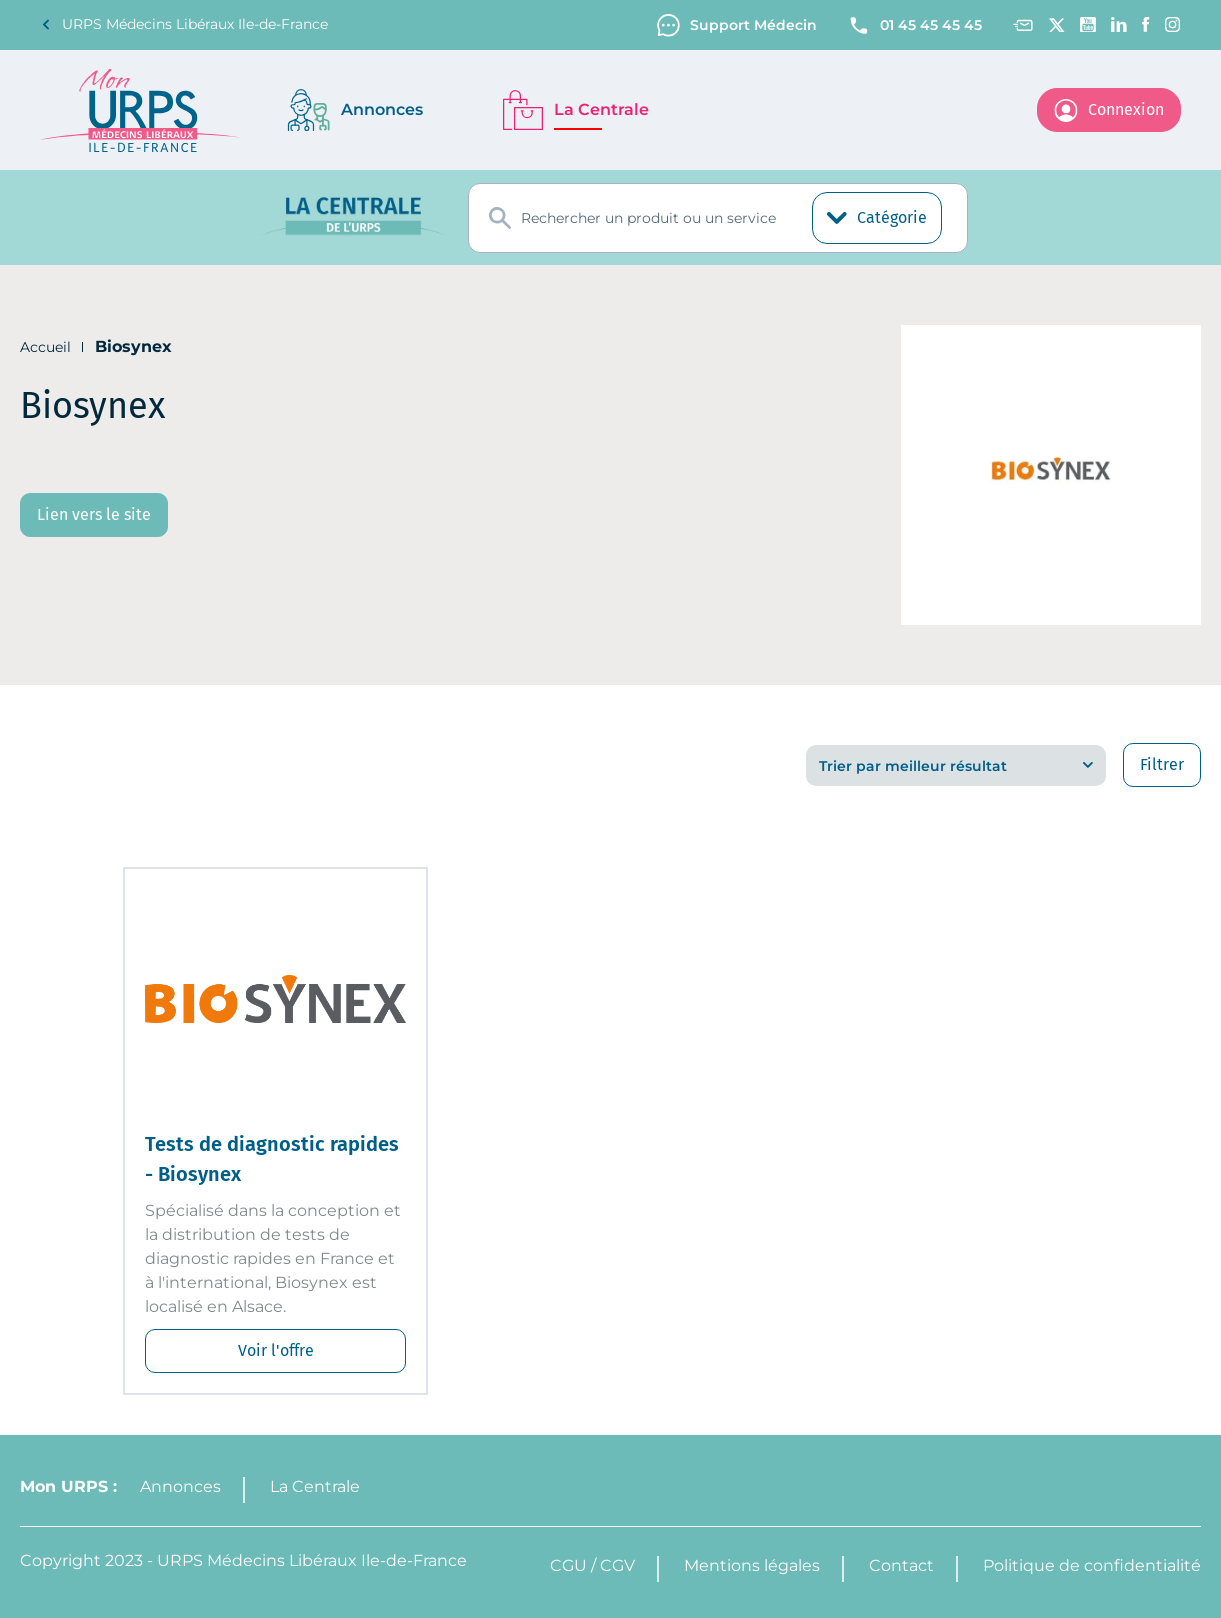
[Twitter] (1056, 25)
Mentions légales (752, 1565)
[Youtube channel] (1088, 24)
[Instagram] (1173, 24)
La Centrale (315, 1486)
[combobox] (718, 218)
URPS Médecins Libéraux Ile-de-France (184, 24)
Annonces (180, 1486)
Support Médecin (737, 25)
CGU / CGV (592, 1565)
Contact (901, 1565)
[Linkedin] (1119, 24)
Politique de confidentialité (1092, 1565)
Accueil (45, 347)
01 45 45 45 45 (914, 25)
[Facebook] (1146, 24)
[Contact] (1022, 25)
